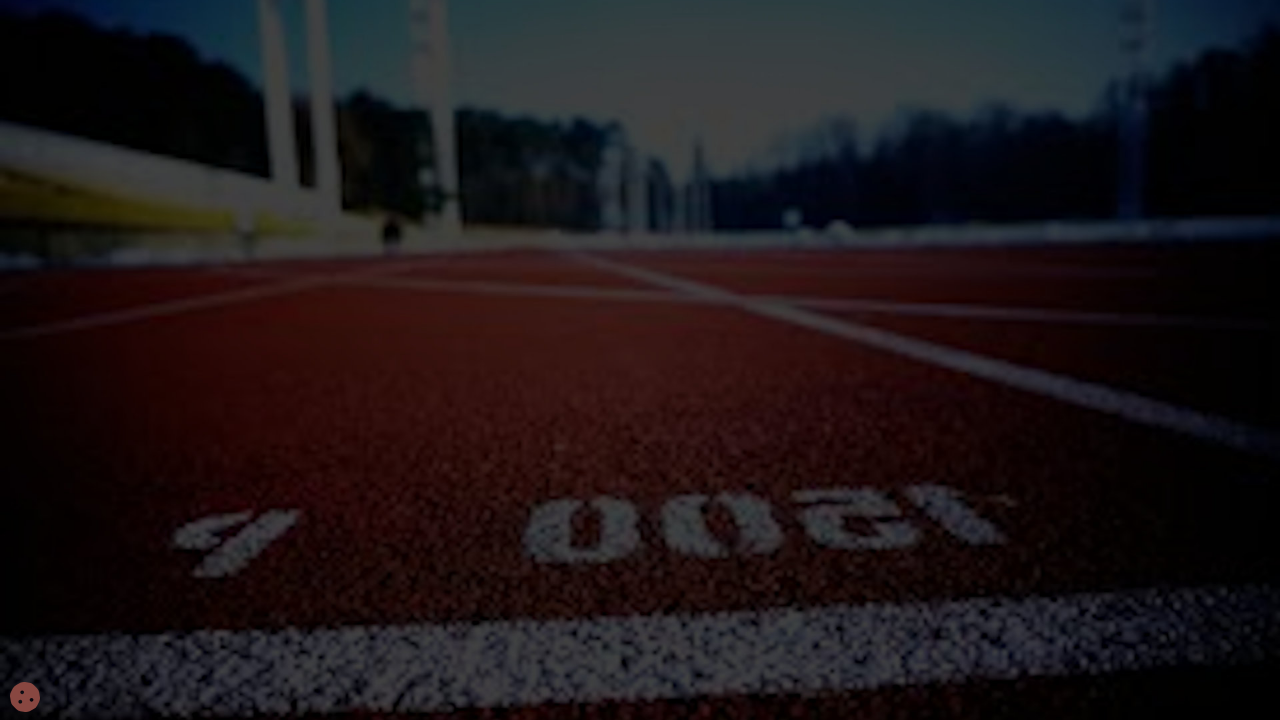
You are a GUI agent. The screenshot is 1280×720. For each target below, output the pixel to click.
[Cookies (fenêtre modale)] (25, 698)
